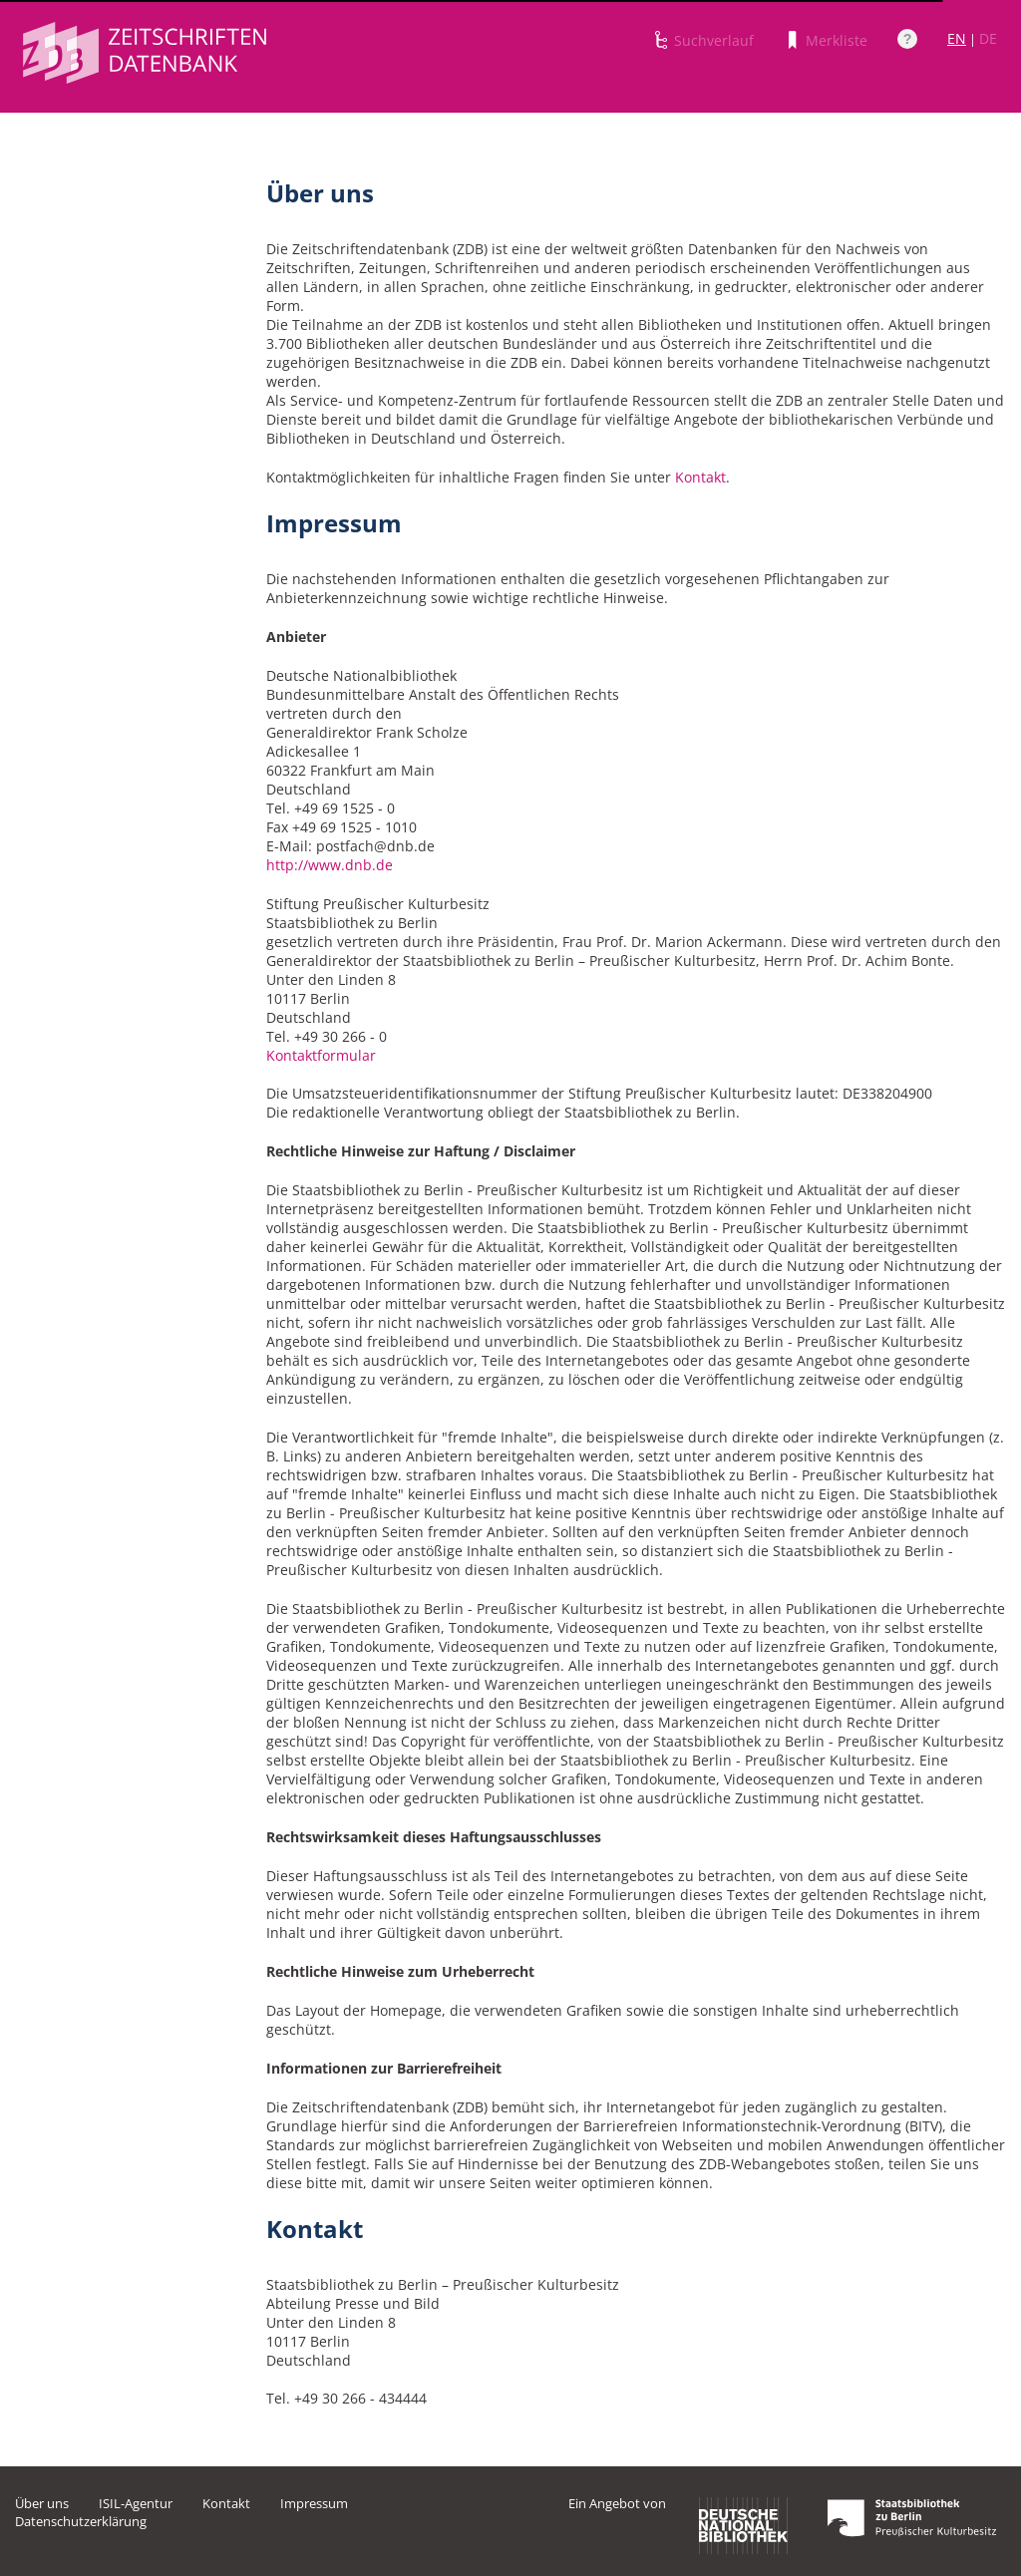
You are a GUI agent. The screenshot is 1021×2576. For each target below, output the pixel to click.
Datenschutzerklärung (81, 2521)
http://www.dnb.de (329, 864)
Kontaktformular (321, 1055)
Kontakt (700, 477)
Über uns (42, 2503)
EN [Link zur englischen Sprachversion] (956, 38)
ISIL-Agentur (135, 2503)
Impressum (314, 2503)
